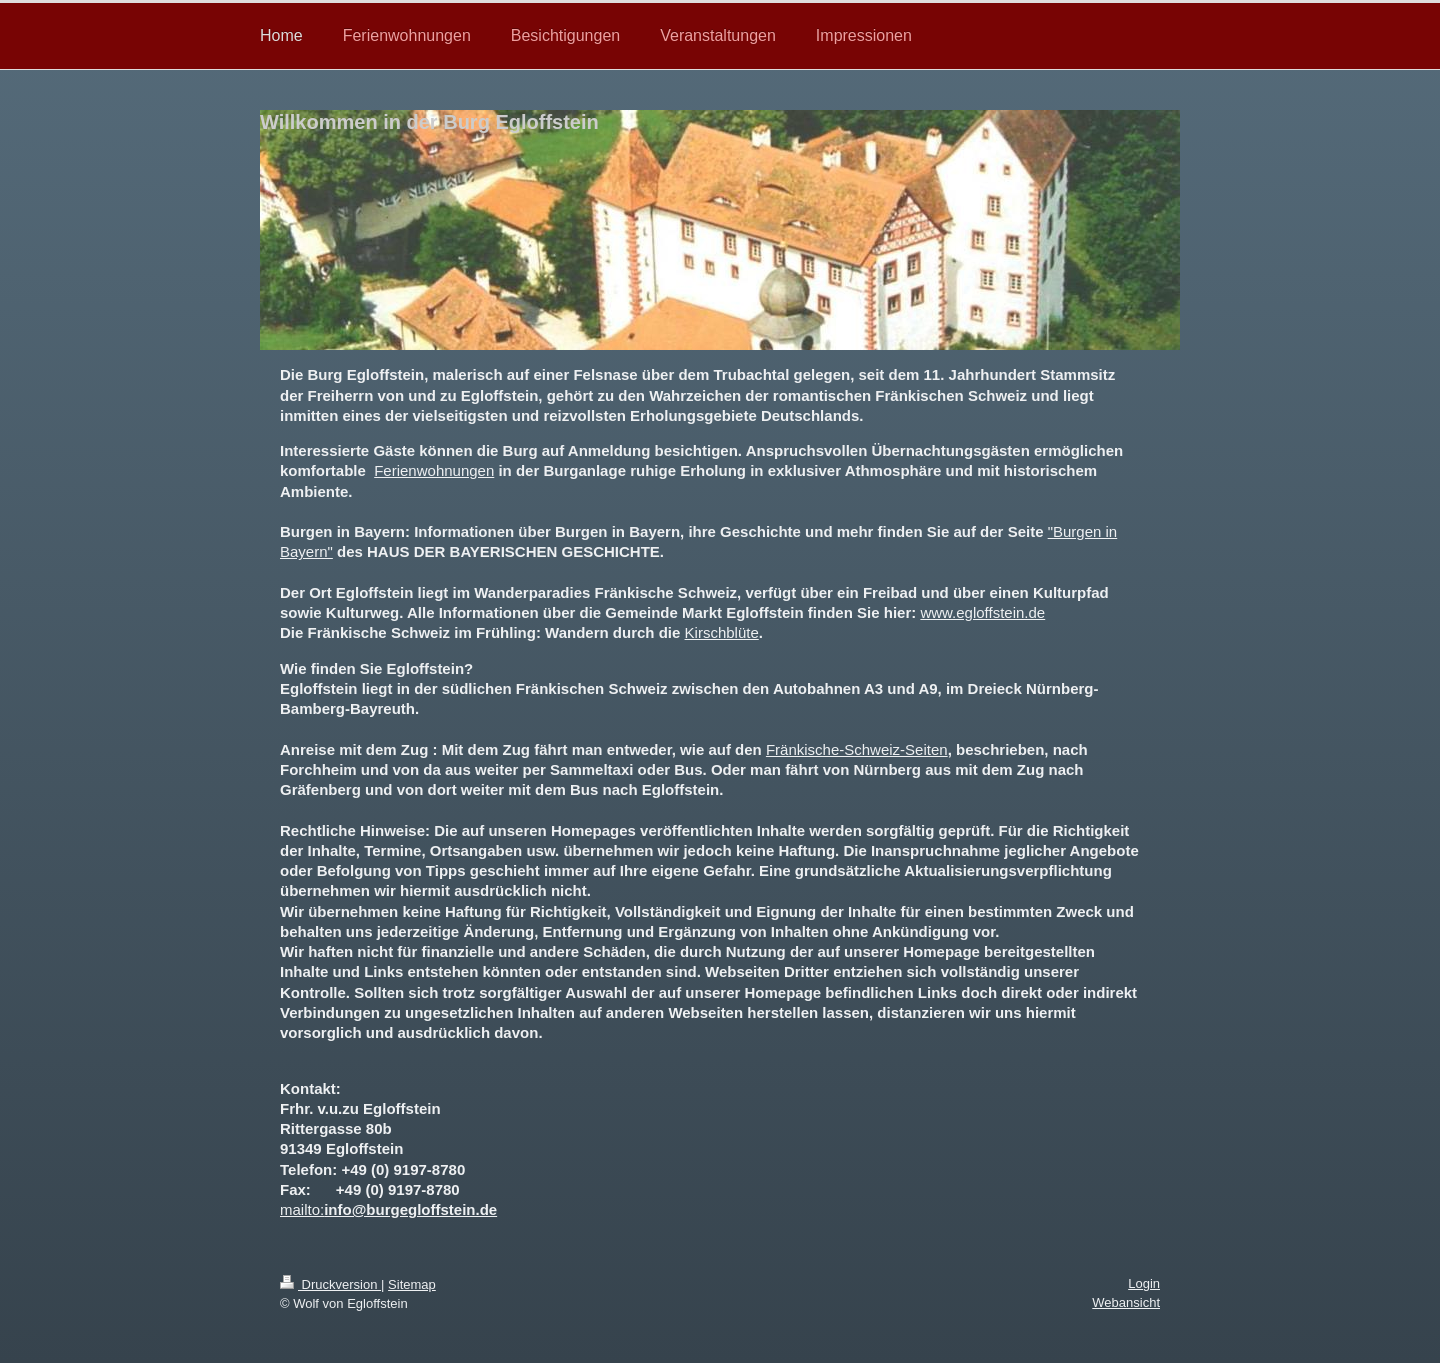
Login (1144, 1283)
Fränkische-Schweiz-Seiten (857, 749)
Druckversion (330, 1284)
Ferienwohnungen (434, 470)
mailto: (302, 1209)
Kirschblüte (722, 632)
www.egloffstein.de (982, 612)
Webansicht (1126, 1302)
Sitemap (412, 1284)
